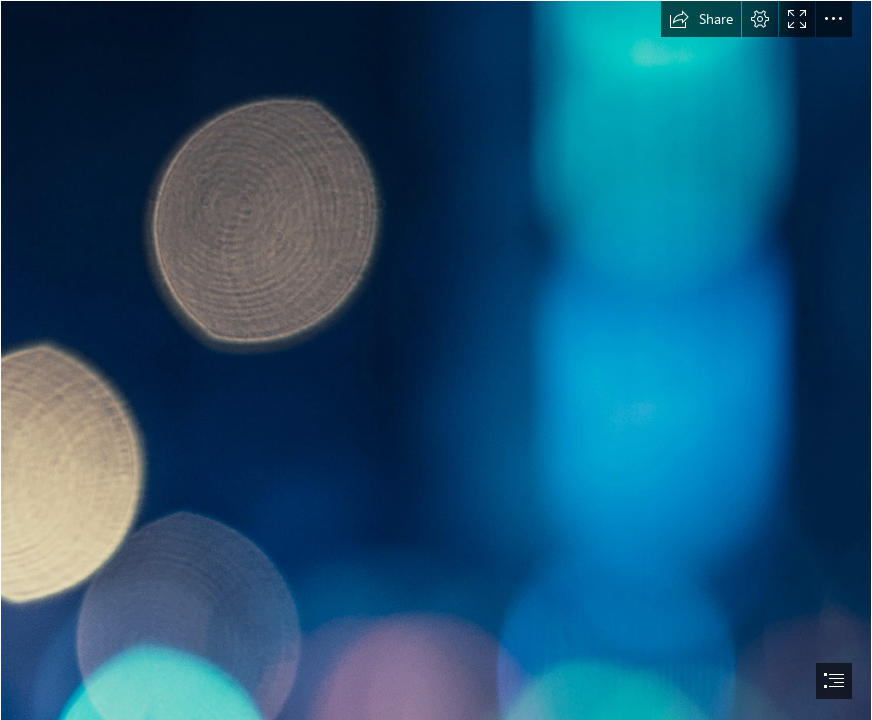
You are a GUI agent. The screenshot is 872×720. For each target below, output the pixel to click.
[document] (436, 360)
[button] (701, 19)
